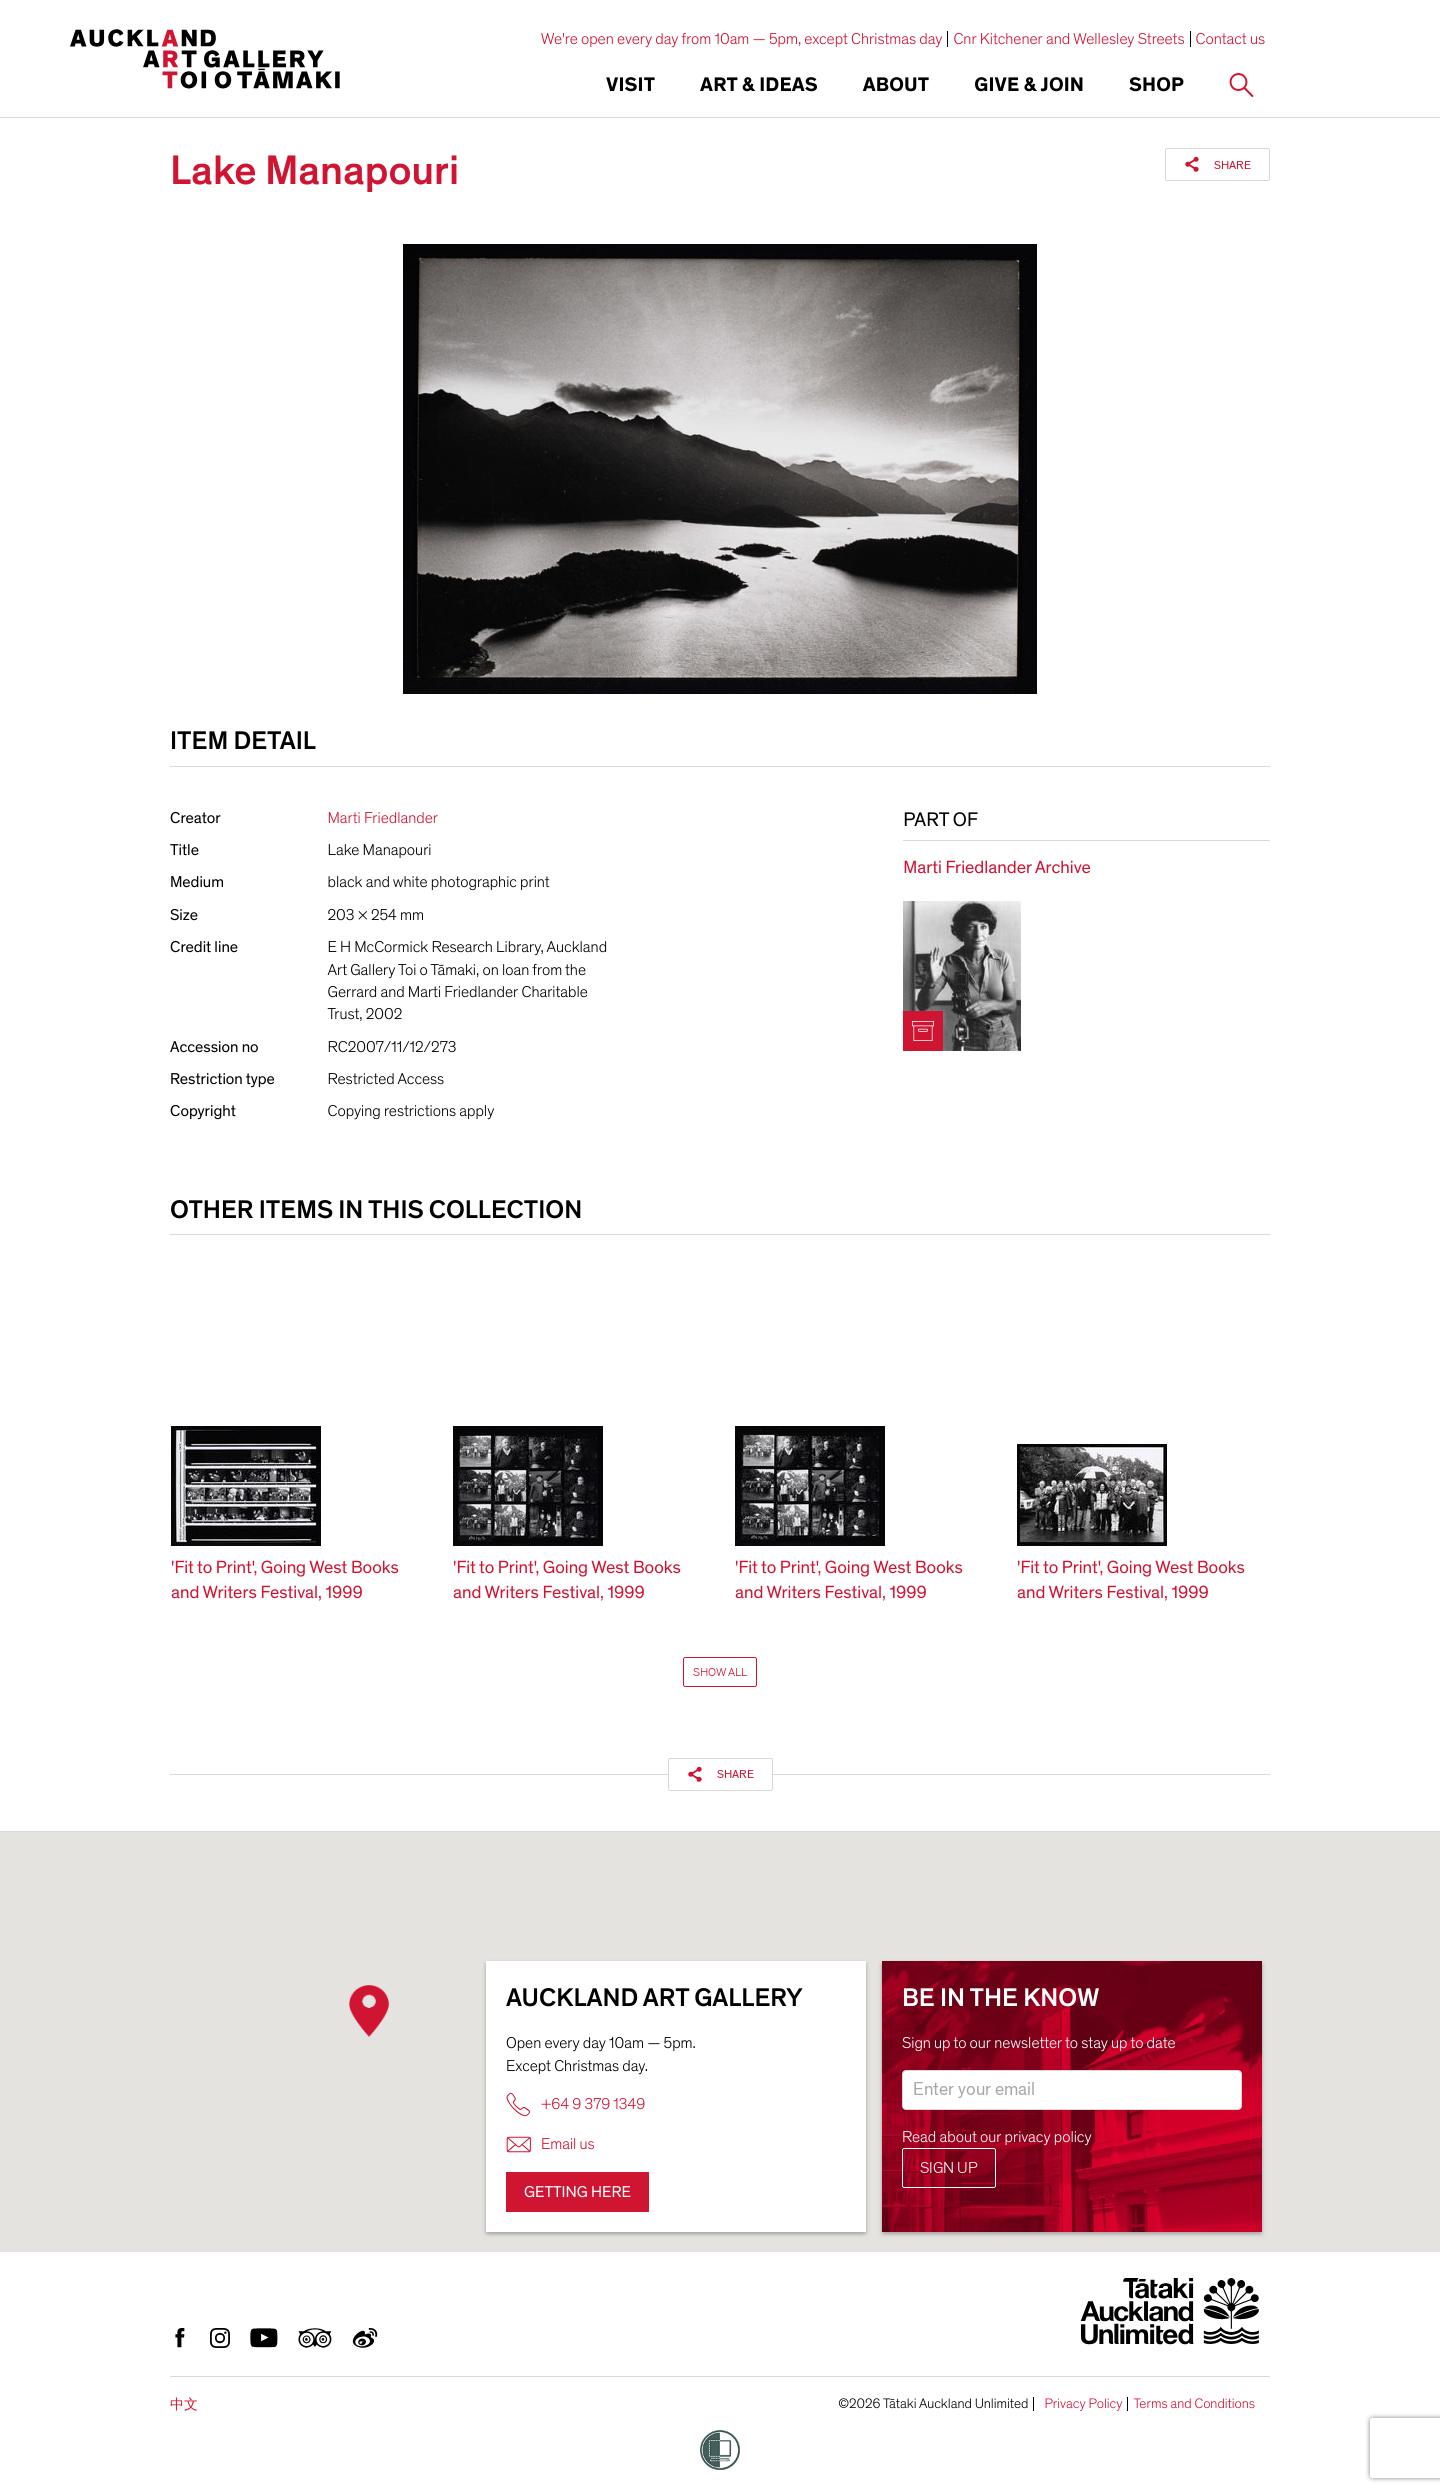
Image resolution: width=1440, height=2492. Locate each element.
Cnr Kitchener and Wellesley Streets (1068, 39)
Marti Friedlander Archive (996, 868)
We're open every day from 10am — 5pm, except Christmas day (742, 39)
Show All (720, 1672)
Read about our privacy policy (997, 2137)
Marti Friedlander (383, 818)
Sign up (949, 2168)
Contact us (1231, 39)
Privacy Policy (1083, 2404)
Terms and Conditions (1194, 2404)
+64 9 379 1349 (575, 2104)
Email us (550, 2144)
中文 (184, 2404)
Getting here (577, 2192)
